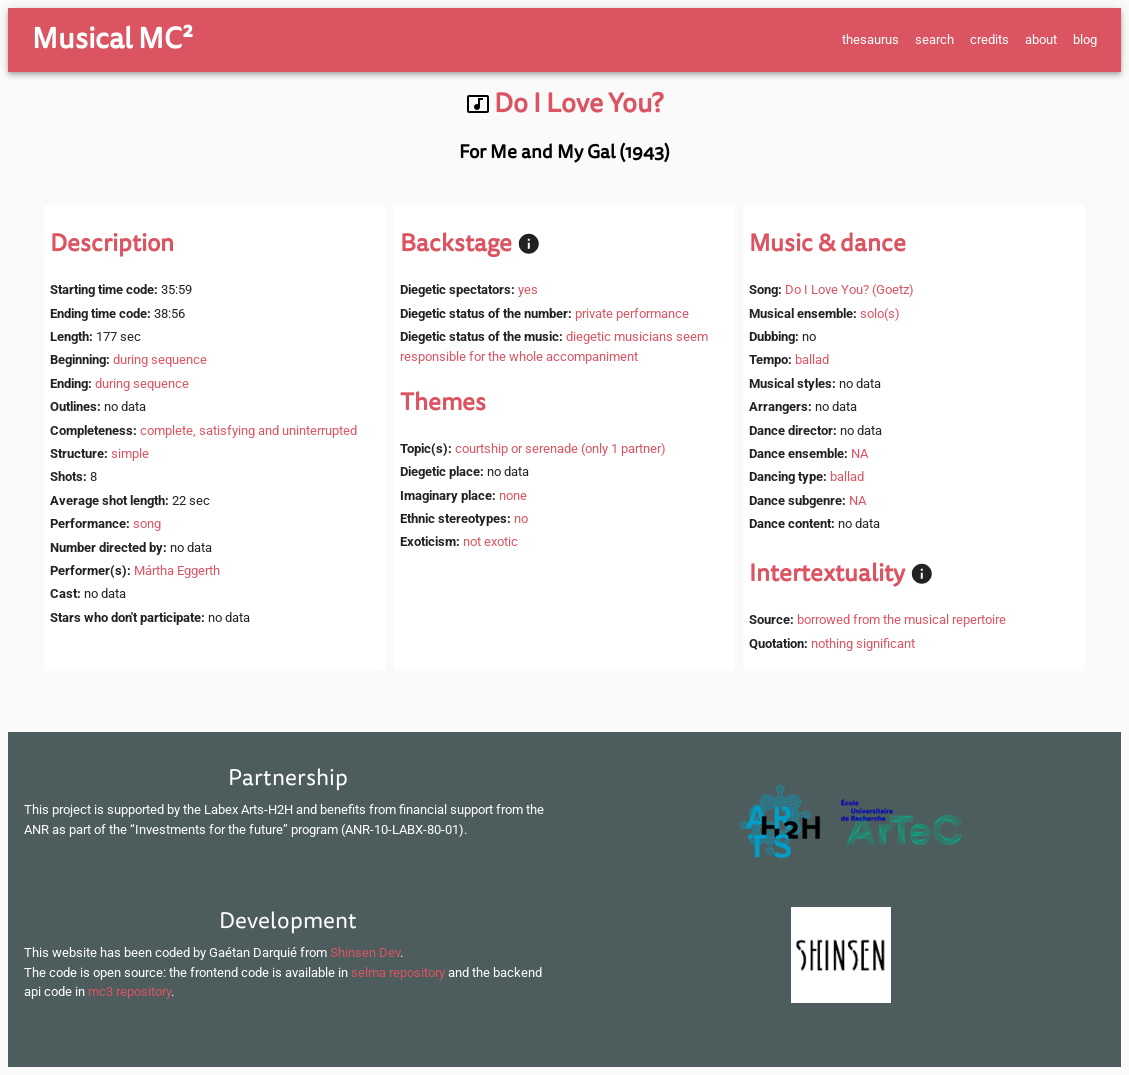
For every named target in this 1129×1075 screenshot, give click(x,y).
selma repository (398, 972)
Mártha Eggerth (177, 570)
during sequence (160, 359)
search (934, 39)
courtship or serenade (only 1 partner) (560, 448)
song (147, 523)
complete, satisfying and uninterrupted (248, 430)
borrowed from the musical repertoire (901, 619)
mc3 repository (129, 991)
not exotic (490, 541)
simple (130, 453)
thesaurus (870, 39)
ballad (812, 359)
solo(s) (880, 313)
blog (1085, 39)
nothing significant (863, 643)
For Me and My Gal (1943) (564, 152)
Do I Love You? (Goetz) (849, 289)
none (513, 495)
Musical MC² (112, 39)
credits (989, 39)
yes (528, 289)
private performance (632, 313)
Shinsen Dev (365, 952)
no (521, 518)
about (1041, 39)
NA (859, 453)
